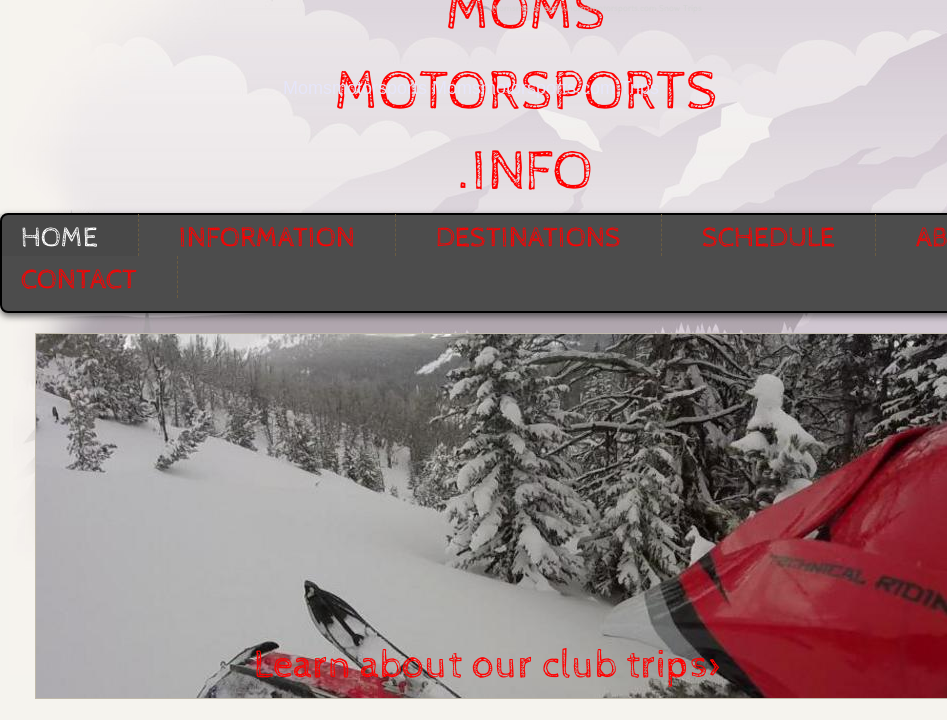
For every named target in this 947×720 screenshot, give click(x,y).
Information (267, 238)
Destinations (528, 238)
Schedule (768, 238)
